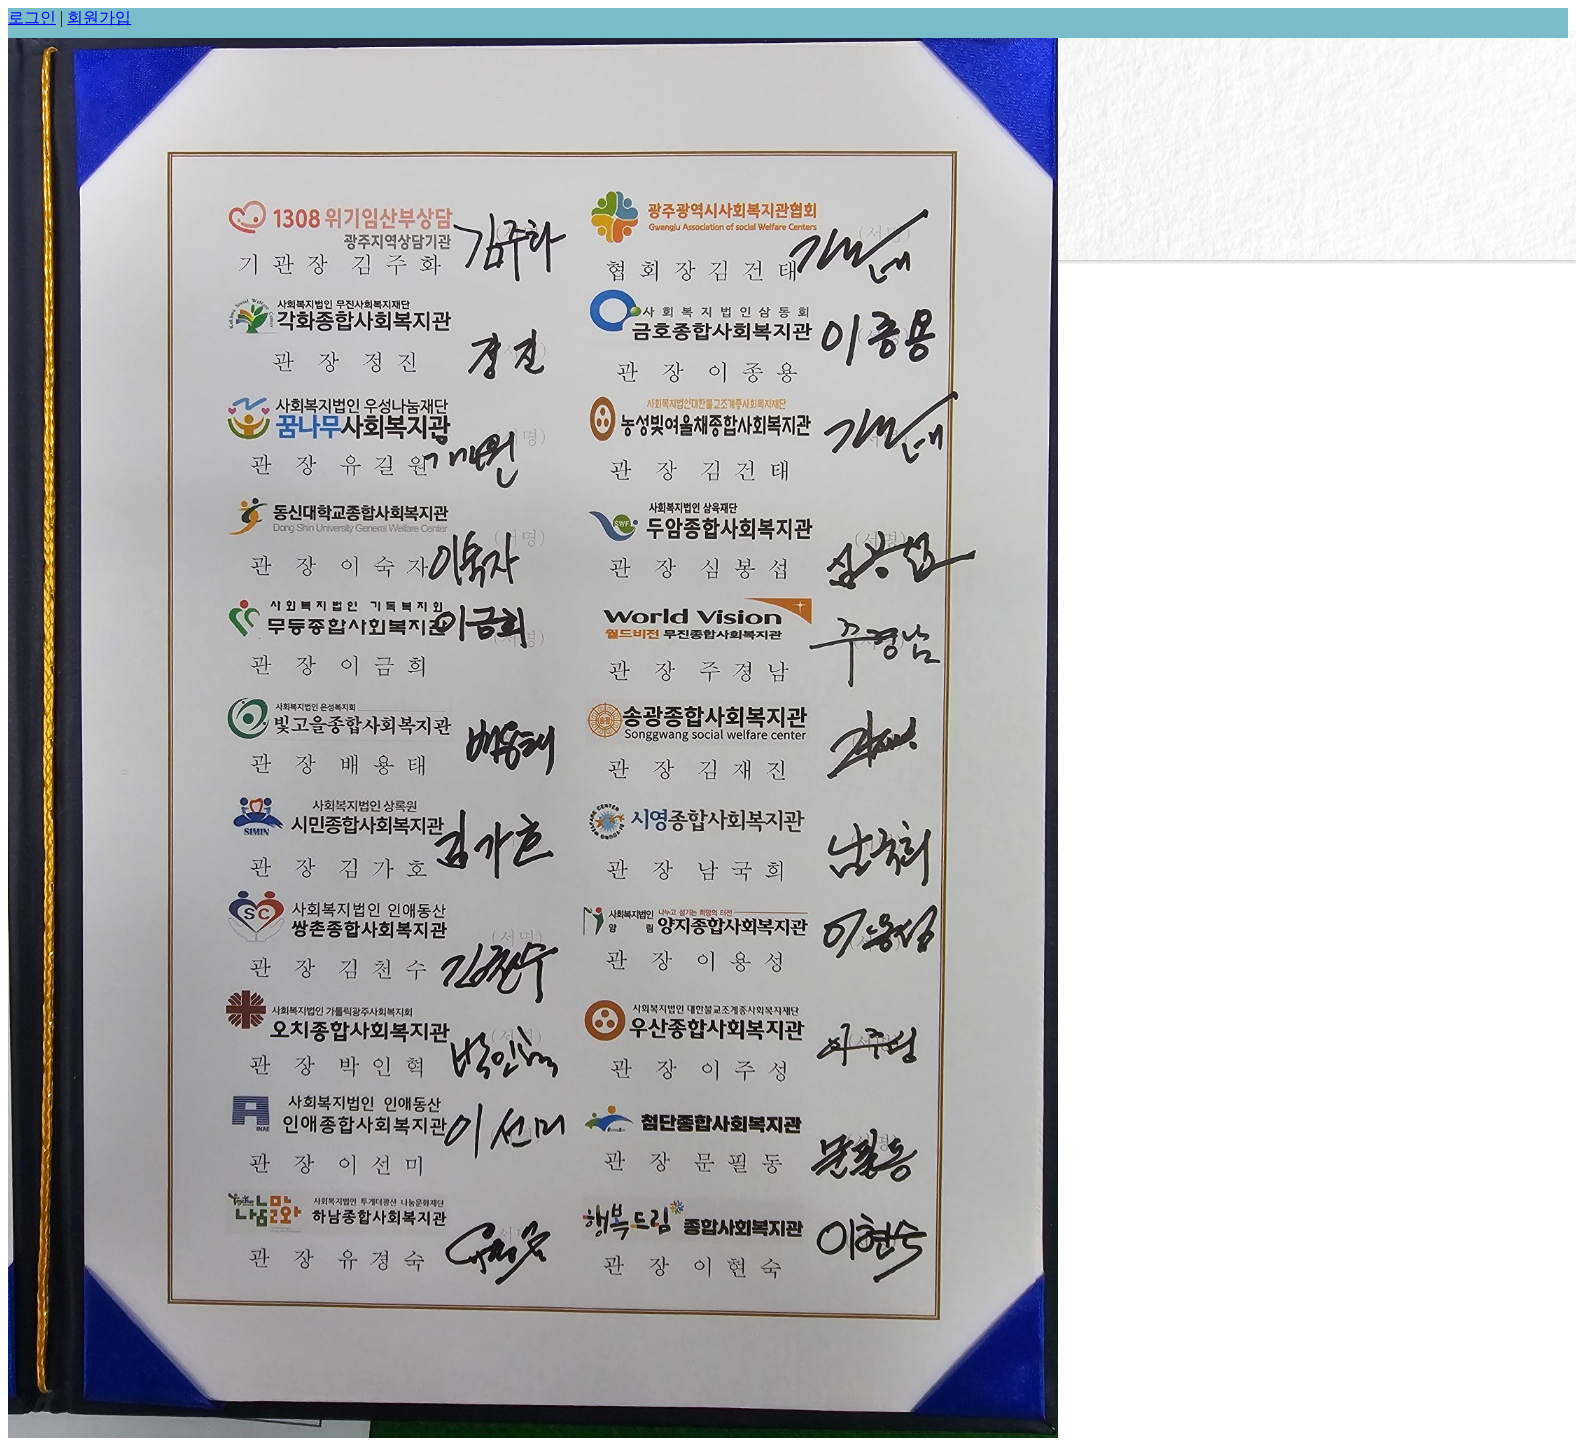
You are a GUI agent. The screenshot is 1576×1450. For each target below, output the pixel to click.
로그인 (32, 17)
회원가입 (99, 17)
